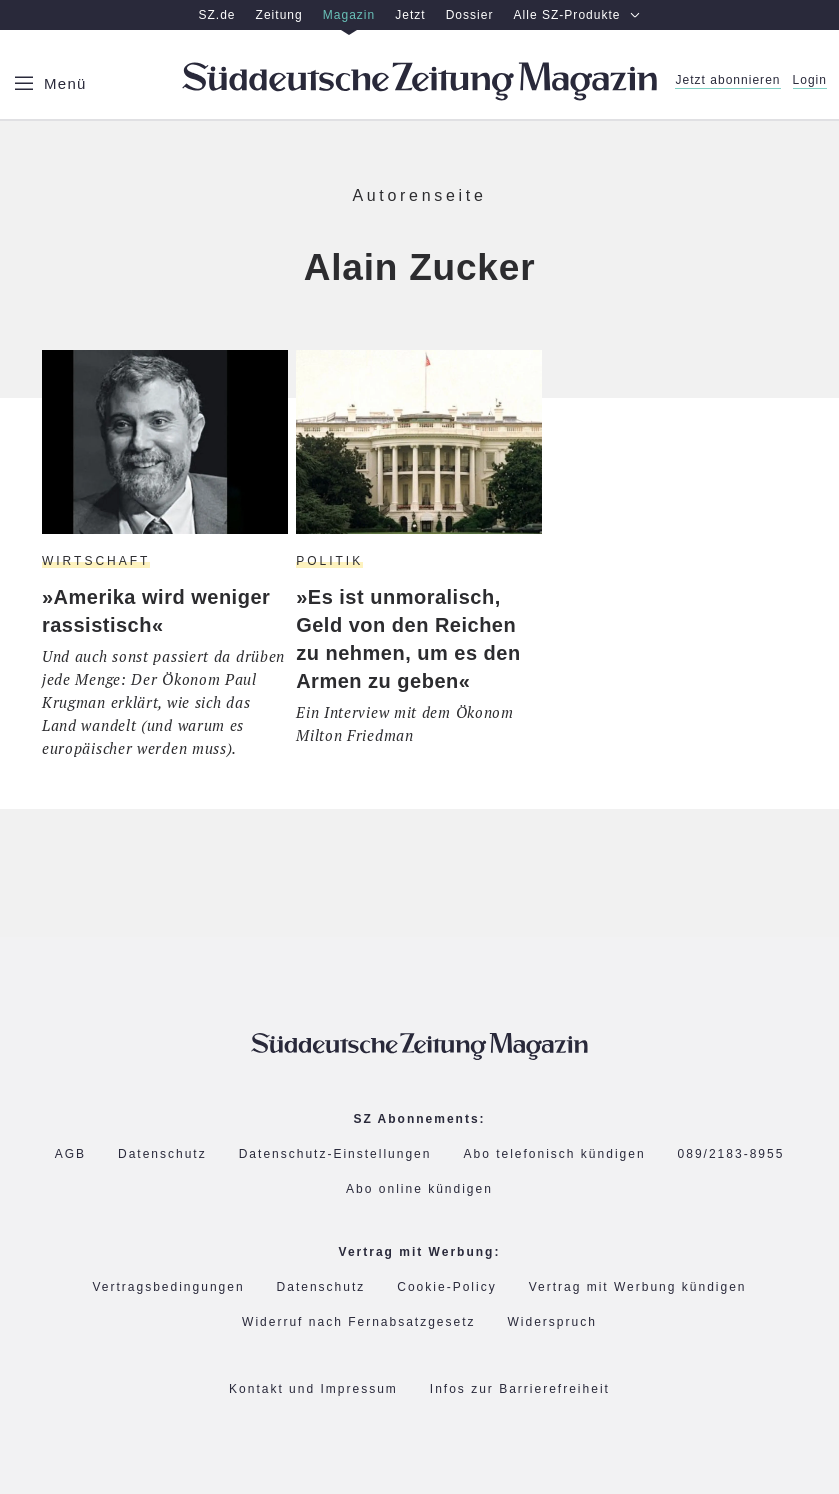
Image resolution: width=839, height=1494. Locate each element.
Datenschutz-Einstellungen (335, 1154)
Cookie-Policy (446, 1287)
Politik (329, 561)
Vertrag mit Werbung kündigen (638, 1287)
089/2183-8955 (731, 1154)
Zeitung (279, 15)
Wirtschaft (96, 561)
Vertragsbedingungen (168, 1287)
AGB (70, 1154)
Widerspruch (552, 1322)
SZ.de (216, 15)
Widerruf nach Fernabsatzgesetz (358, 1322)
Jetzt (410, 15)
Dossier (470, 15)
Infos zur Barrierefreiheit (520, 1389)
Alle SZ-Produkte (577, 15)
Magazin (349, 15)
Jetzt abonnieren (727, 80)
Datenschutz (162, 1154)
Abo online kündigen (419, 1189)
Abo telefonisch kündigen (554, 1154)
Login (810, 80)
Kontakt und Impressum (313, 1389)
